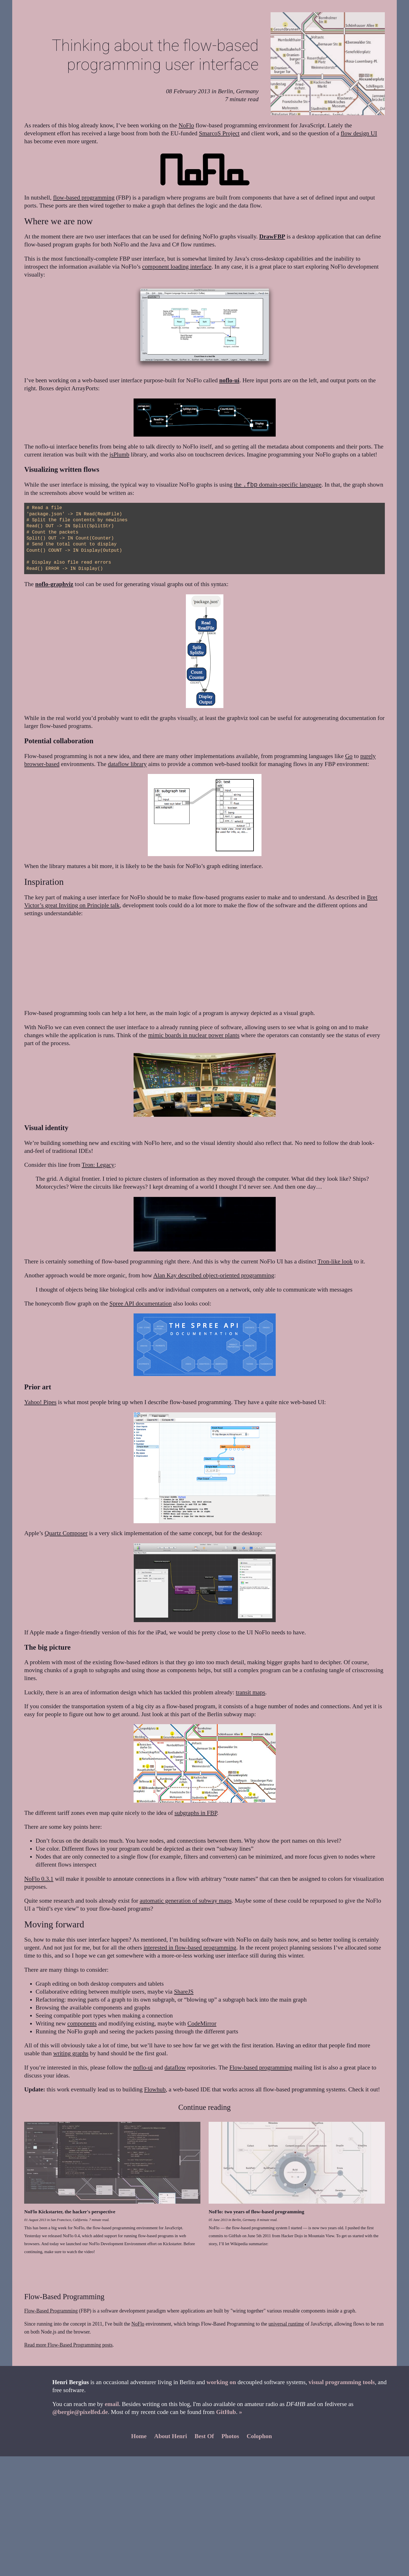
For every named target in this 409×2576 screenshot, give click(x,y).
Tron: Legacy (98, 1164)
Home (139, 2436)
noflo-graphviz (54, 584)
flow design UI (359, 133)
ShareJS (184, 1991)
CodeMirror (201, 2023)
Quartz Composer (66, 1533)
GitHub (226, 2412)
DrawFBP (272, 236)
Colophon (259, 2436)
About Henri (170, 2436)
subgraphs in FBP (196, 1812)
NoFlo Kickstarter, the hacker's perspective (69, 2211)
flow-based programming (84, 197)
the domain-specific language (277, 484)
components (82, 2023)
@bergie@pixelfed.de (80, 2412)
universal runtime (286, 2324)
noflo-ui (229, 380)
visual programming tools (342, 2382)
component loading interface (176, 266)
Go (348, 756)
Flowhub (155, 2089)
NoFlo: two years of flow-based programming (256, 2211)
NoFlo (186, 125)
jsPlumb (119, 454)
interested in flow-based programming (190, 1947)
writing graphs (70, 2053)
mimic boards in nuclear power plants (194, 1035)
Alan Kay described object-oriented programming (213, 1275)
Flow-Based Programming (51, 2311)
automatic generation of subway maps (186, 1900)
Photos (230, 2436)
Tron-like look (334, 1261)
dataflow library (127, 764)
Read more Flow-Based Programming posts (68, 2345)
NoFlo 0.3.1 (38, 1878)
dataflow (175, 2067)
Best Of (204, 2436)
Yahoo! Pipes (40, 1402)
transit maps (250, 1692)
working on (221, 2382)
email (112, 2404)
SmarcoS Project (219, 133)
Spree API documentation (140, 1303)
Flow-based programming (260, 2067)
